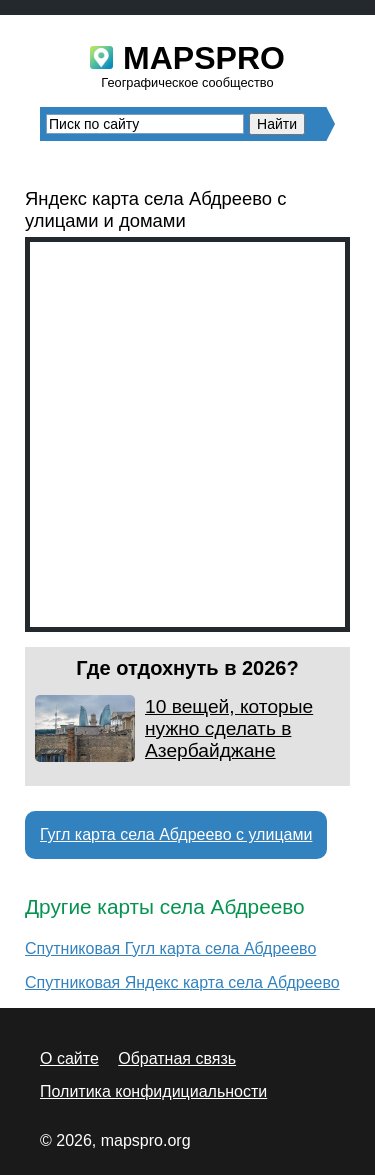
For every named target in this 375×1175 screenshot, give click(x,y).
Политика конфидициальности (153, 1091)
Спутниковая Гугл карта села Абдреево (170, 948)
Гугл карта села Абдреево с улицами (176, 834)
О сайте (69, 1058)
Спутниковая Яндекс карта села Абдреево (182, 982)
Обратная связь (177, 1058)
